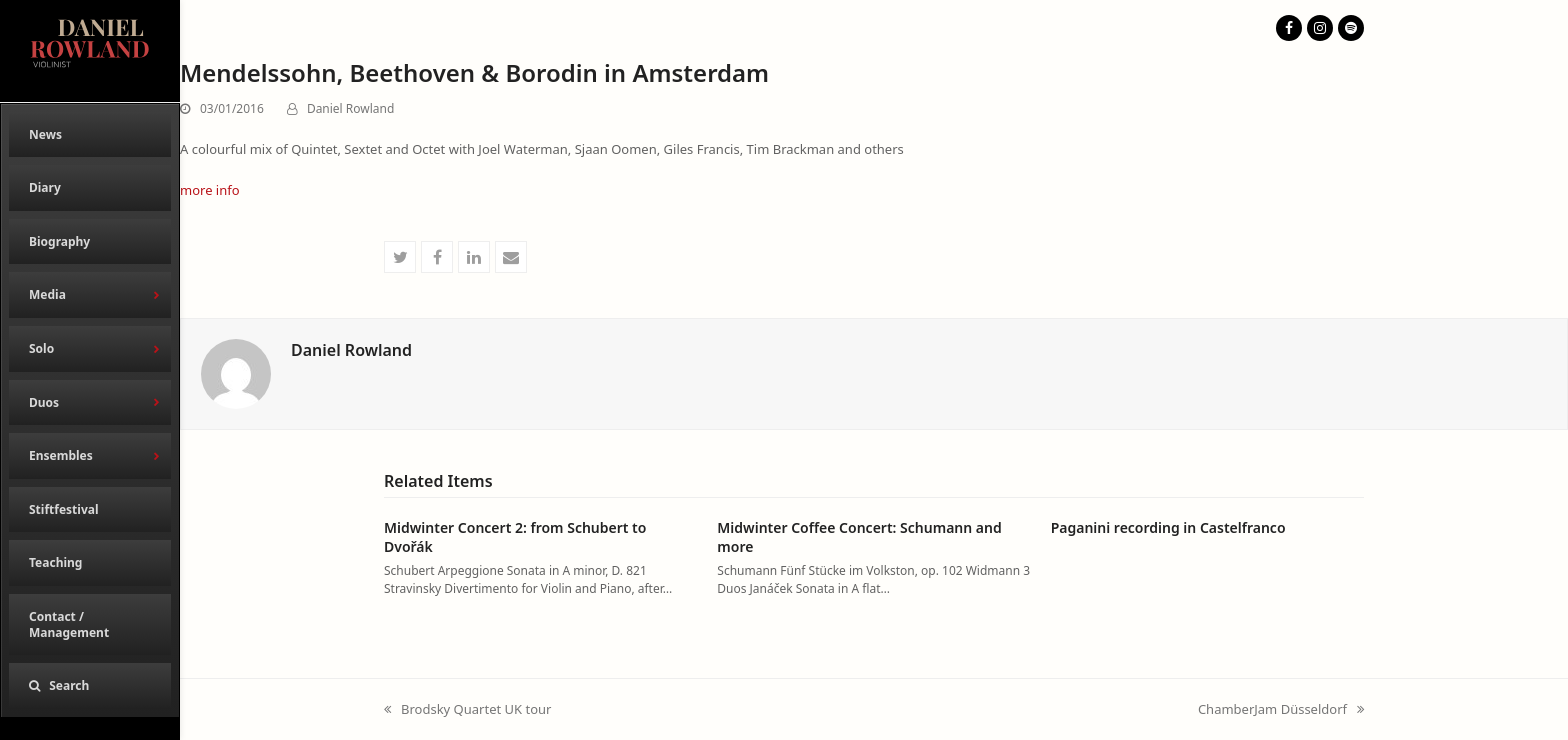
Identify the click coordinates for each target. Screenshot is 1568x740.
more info (210, 190)
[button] (90, 686)
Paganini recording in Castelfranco (1168, 527)
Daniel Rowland (350, 108)
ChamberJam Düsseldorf (1281, 710)
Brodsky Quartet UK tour (467, 710)
